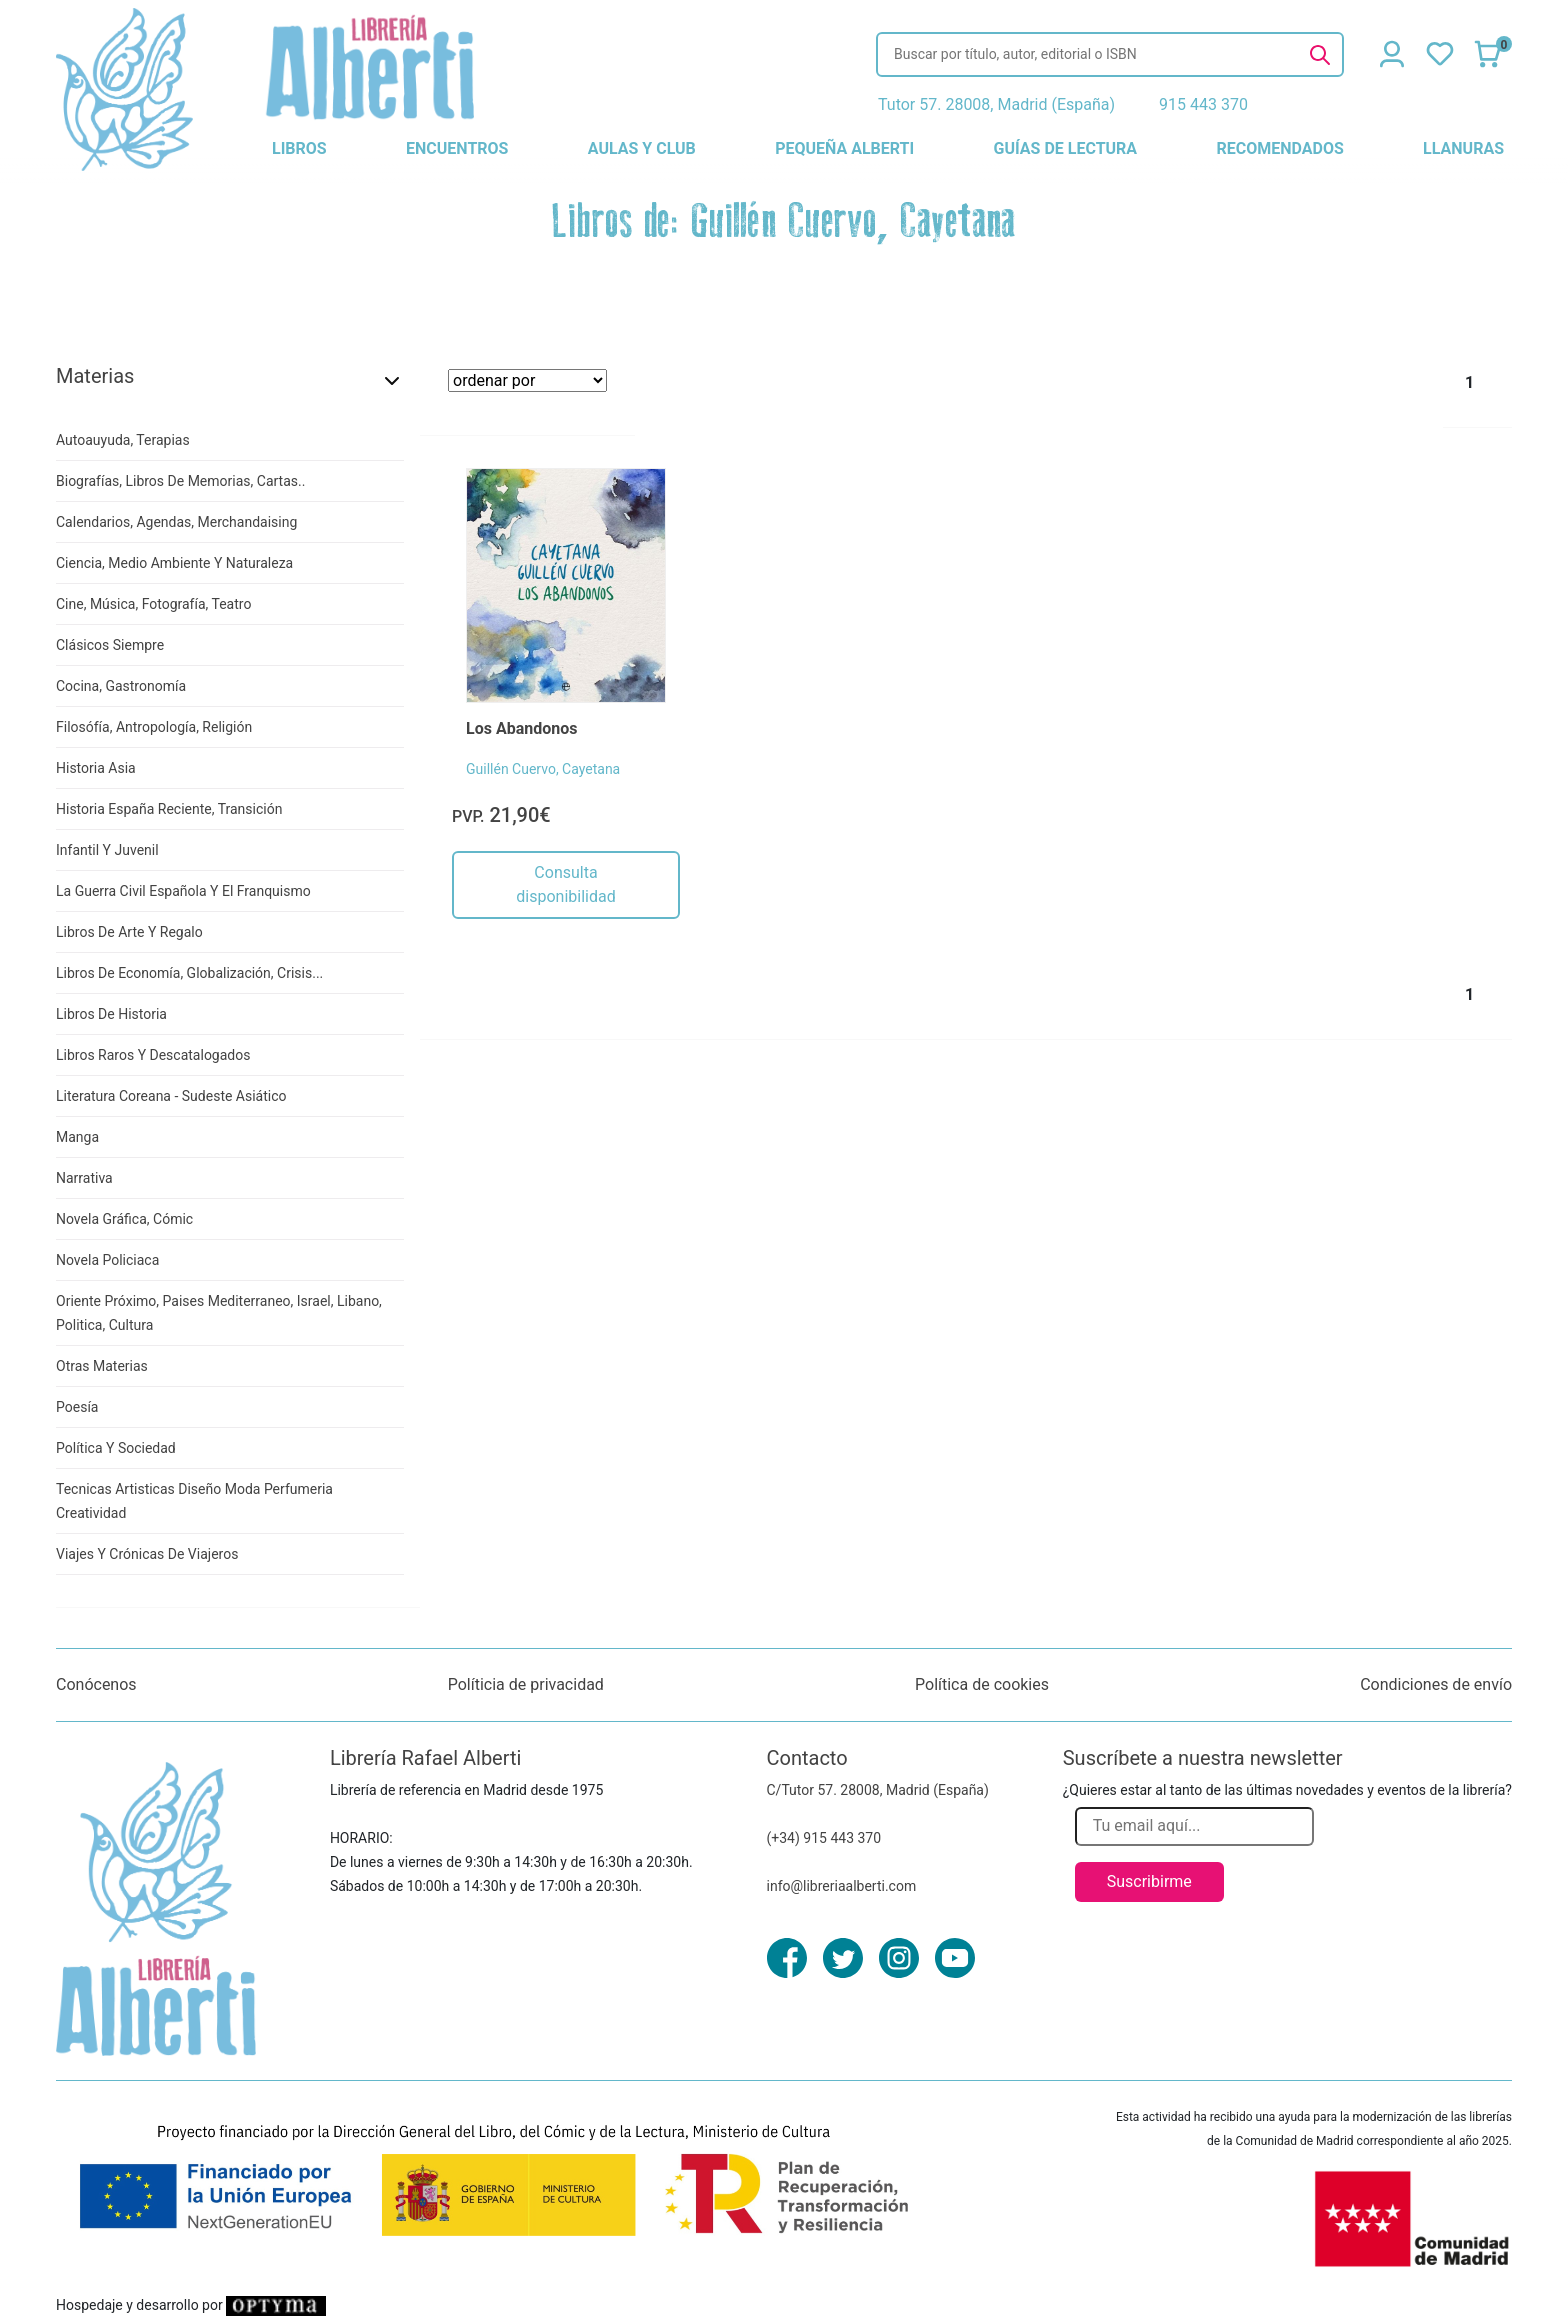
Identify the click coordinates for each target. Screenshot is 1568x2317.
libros (299, 148)
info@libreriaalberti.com (842, 1886)
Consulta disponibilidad (565, 884)
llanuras (1463, 148)
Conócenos (96, 1684)
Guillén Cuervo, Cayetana (543, 769)
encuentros (457, 148)
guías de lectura (1066, 148)
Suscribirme (1149, 1881)
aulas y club (642, 148)
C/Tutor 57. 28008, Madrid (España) (878, 1790)
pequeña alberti (844, 148)
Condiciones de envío (1436, 1684)
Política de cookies (982, 1684)
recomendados (1279, 148)
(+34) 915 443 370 (824, 1838)
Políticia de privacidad (526, 1684)
